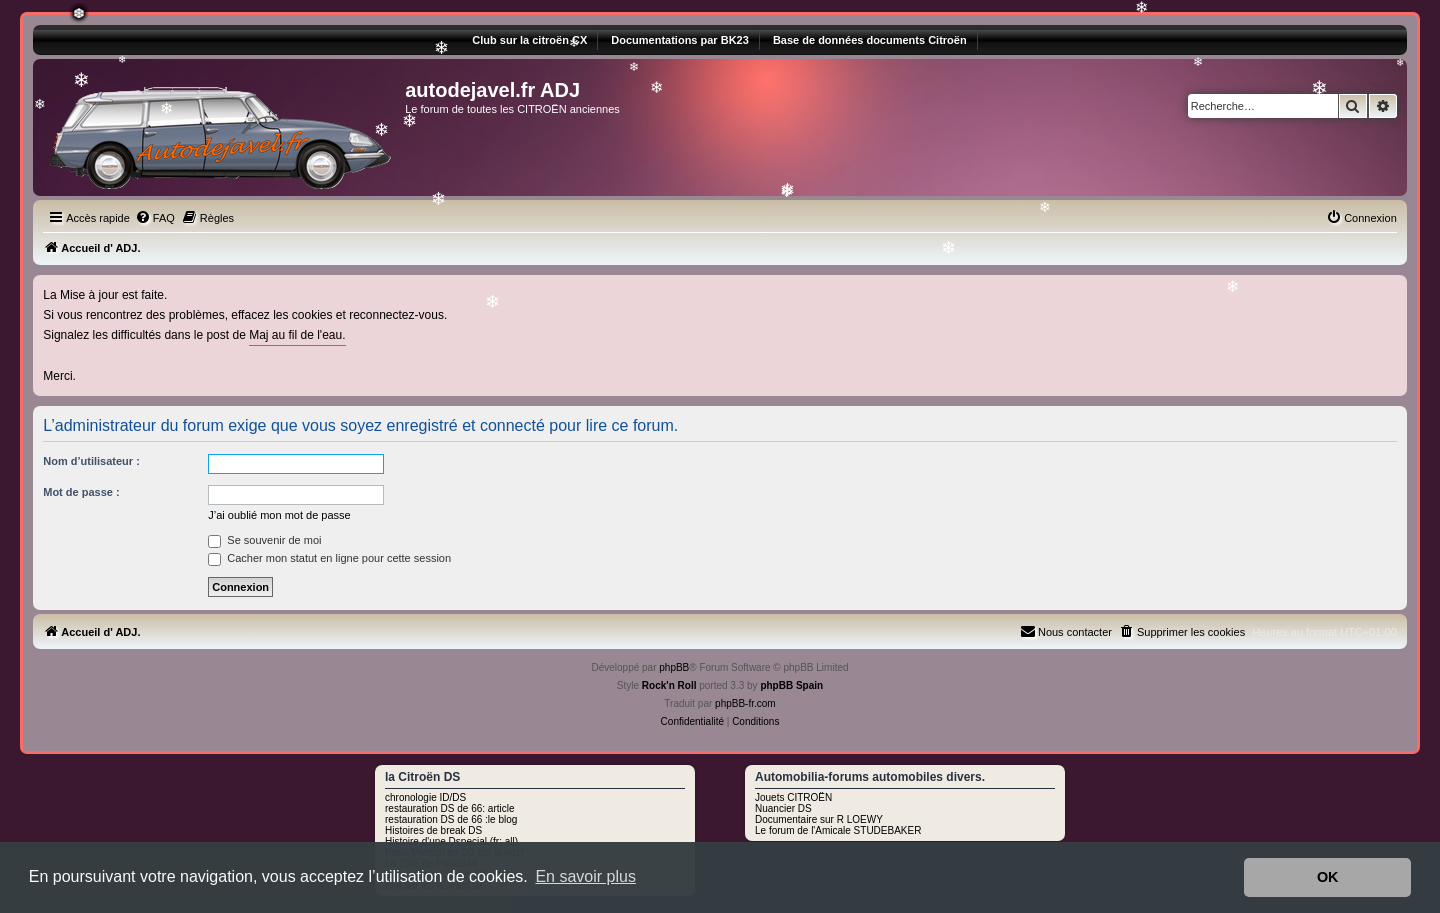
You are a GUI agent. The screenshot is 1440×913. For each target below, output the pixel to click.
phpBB (674, 667)
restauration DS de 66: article (450, 808)
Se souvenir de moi (264, 540)
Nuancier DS (783, 808)
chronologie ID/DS (425, 797)
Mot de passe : (81, 492)
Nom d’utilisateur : (91, 461)
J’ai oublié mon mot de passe (279, 515)
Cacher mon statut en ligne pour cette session (329, 558)
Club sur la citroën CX (529, 40)
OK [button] (1328, 877)
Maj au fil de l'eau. (297, 335)
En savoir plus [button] (585, 876)
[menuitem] (155, 218)
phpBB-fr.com (745, 703)
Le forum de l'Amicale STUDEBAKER (838, 830)
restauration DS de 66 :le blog (451, 819)
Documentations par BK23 (680, 40)
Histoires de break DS (433, 830)
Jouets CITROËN (793, 797)
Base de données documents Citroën (870, 40)
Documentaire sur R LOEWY (819, 819)
